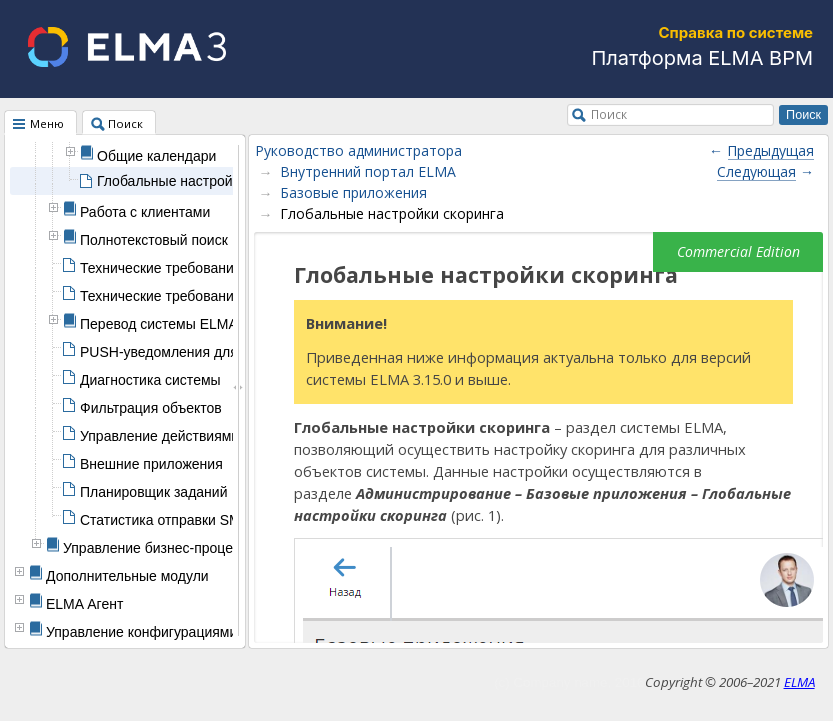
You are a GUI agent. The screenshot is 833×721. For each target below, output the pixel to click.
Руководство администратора (358, 150)
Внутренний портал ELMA (368, 171)
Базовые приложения (353, 192)
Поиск (609, 114)
